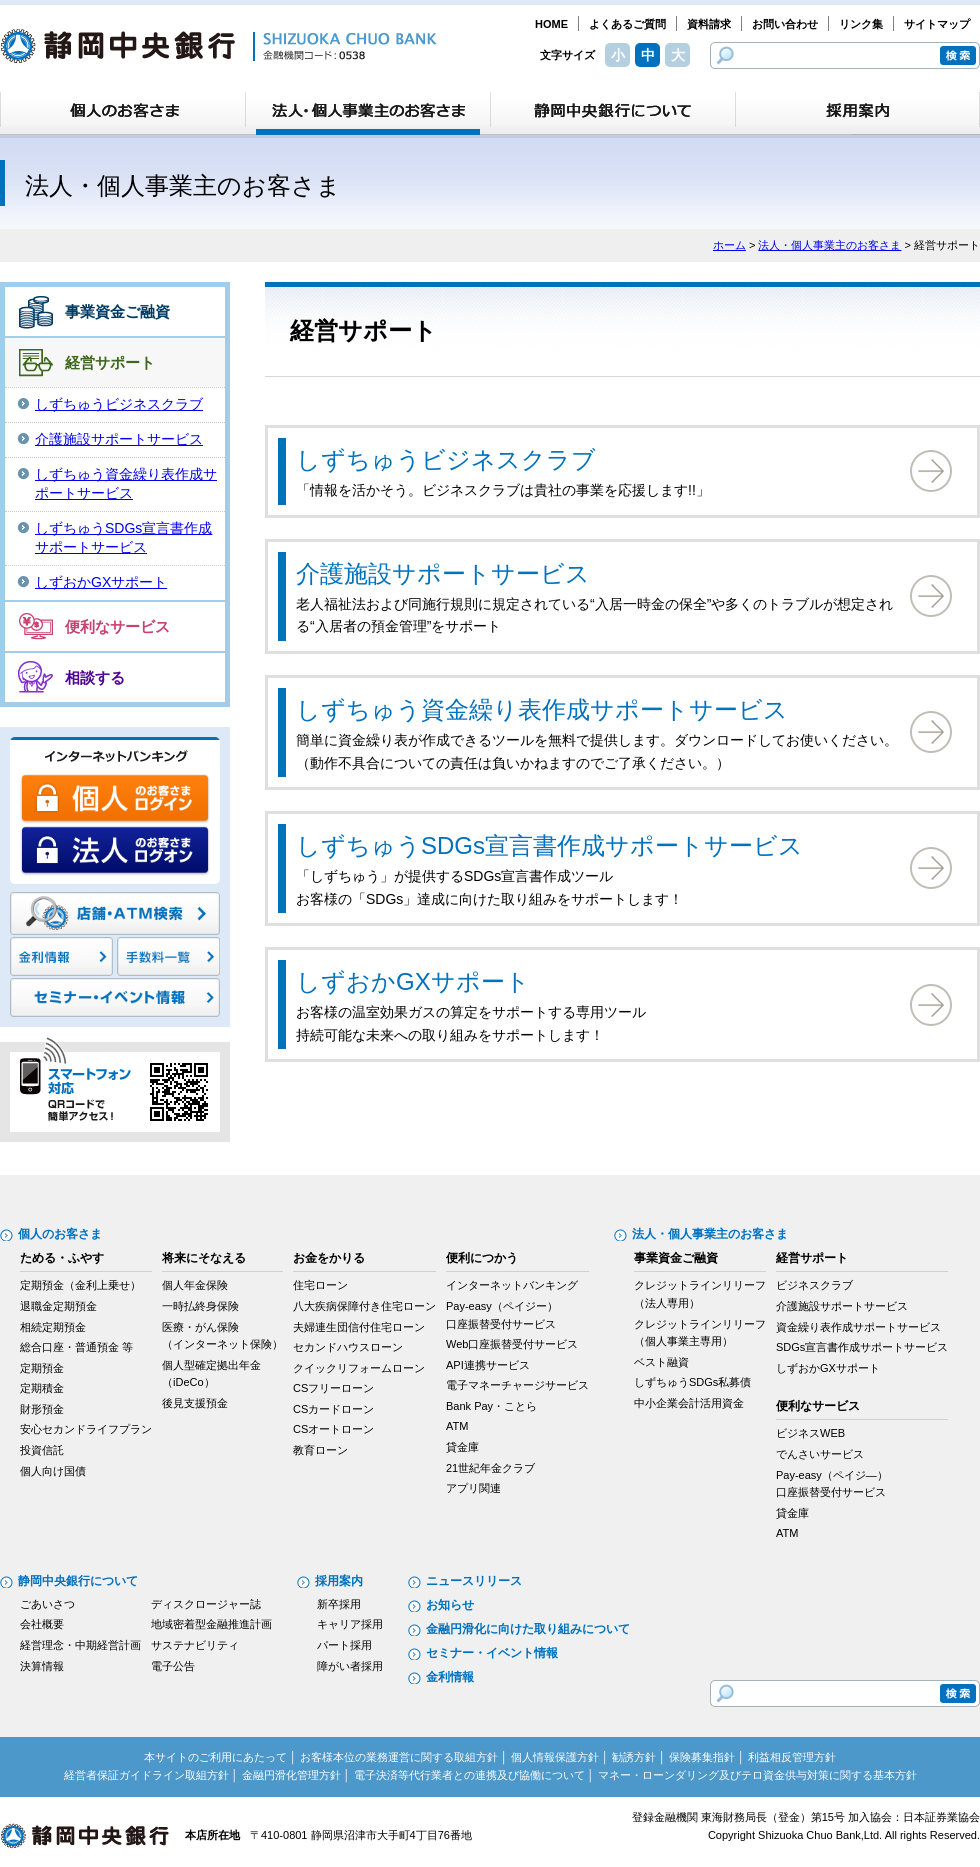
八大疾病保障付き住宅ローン (364, 1306)
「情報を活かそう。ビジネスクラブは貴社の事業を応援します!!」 (601, 469)
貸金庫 (462, 1447)
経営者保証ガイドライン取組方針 (146, 1775)
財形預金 (42, 1409)
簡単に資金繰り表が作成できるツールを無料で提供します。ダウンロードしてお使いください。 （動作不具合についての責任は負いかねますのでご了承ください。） (601, 731)
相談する (95, 677)
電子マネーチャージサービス (517, 1385)
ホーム (729, 245)
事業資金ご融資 (117, 311)
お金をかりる (329, 1258)
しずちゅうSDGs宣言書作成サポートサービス (123, 538)
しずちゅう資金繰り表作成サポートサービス (126, 484)
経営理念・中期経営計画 (80, 1645)
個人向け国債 (53, 1471)
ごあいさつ (47, 1604)
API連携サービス (488, 1365)
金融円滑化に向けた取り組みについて (528, 1629)
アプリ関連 (473, 1488)
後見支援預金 (195, 1403)
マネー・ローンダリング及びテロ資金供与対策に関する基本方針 (757, 1775)
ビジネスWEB (810, 1433)
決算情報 (42, 1666)
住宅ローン (320, 1285)
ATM (457, 1426)
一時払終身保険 (200, 1306)
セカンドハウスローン (348, 1347)
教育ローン (320, 1450)
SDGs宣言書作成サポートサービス (862, 1347)
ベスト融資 (661, 1362)
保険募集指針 (702, 1757)
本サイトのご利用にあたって (215, 1757)
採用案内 (339, 1581)
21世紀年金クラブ (490, 1468)
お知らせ (450, 1605)
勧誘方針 (634, 1757)
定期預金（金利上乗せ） (80, 1285)
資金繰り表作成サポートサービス (858, 1327)
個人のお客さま (60, 1234)
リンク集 (861, 24)
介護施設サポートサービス (119, 439)
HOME (551, 24)
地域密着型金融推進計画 (211, 1624)
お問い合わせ (785, 24)
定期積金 (42, 1388)
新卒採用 (339, 1604)
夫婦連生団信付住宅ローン (359, 1327)
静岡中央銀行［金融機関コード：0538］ (218, 46)
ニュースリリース (474, 1581)
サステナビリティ (195, 1645)
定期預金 (42, 1368)
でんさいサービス (820, 1454)
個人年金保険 (195, 1285)
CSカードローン (333, 1409)
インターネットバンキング (512, 1285)
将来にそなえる (204, 1258)
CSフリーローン (333, 1388)
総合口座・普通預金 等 (76, 1347)
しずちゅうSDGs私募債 (692, 1382)
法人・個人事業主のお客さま (829, 245)
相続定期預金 (53, 1327)
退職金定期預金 (58, 1306)
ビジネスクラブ (814, 1285)
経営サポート (110, 362)
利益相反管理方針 (792, 1757)
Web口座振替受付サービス (512, 1344)
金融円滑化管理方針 (291, 1775)
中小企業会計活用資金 (689, 1403)
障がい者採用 (350, 1666)
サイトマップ (937, 24)
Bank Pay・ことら (491, 1406)
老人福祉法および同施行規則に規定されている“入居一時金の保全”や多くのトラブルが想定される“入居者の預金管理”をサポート (601, 595)
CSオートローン (333, 1429)
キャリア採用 (350, 1624)
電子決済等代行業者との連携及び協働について (469, 1775)
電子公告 (173, 1666)
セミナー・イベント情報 (492, 1653)
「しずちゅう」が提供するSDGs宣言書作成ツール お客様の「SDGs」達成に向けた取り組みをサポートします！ (601, 867)
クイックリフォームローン (359, 1368)
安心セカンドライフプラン (86, 1429)
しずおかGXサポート (101, 582)
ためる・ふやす (62, 1258)
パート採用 (344, 1645)
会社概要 (42, 1624)
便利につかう (482, 1258)
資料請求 (709, 24)
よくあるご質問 (627, 24)
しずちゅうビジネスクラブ (119, 404)
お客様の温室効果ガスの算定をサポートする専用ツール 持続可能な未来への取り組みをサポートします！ (601, 1003)
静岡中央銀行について (78, 1581)
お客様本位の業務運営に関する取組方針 (399, 1757)
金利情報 (450, 1677)
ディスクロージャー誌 (206, 1604)
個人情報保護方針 (555, 1757)
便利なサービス (117, 626)
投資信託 (42, 1450)
